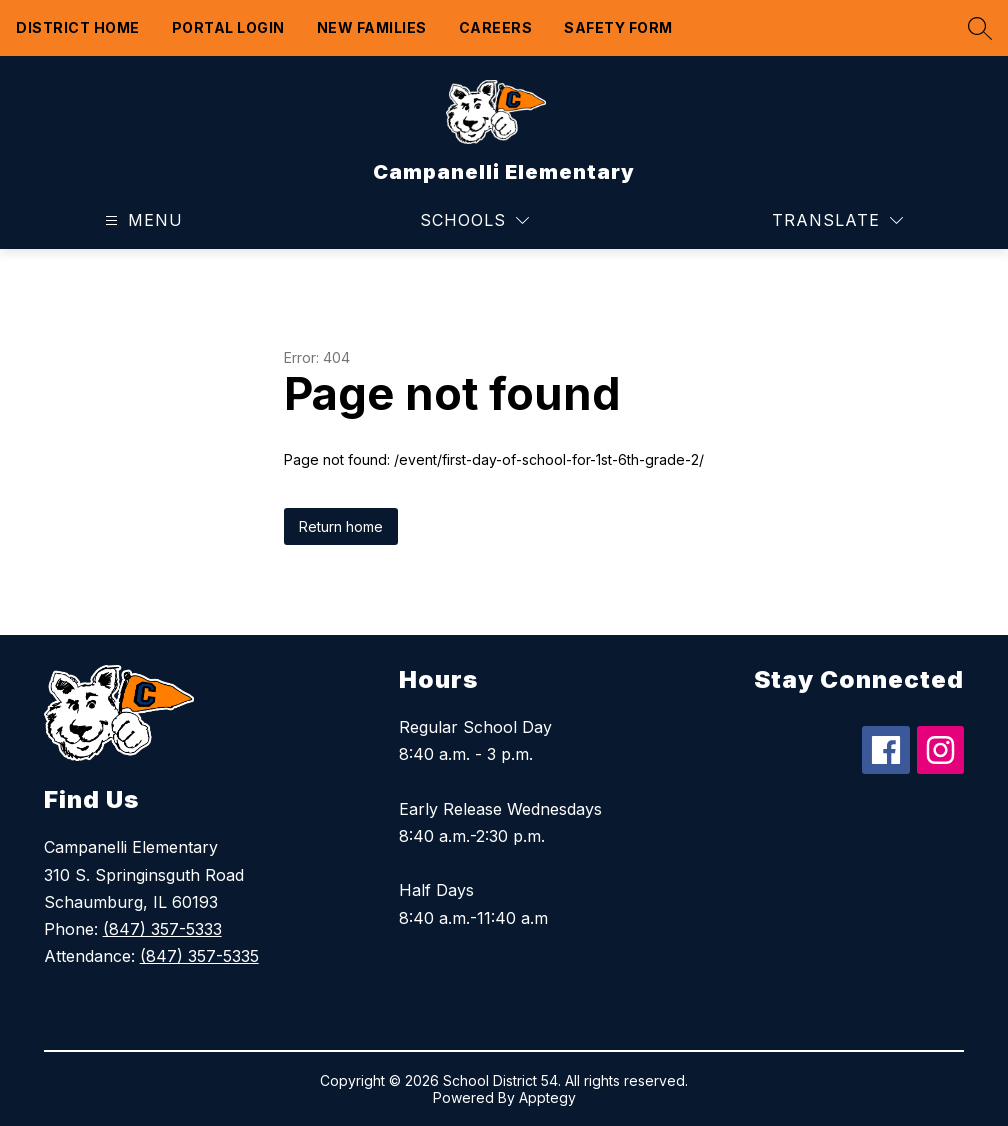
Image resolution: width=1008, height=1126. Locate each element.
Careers (496, 27)
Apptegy (547, 1097)
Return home (341, 526)
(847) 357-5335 (199, 956)
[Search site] (975, 28)
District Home (78, 27)
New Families (372, 27)
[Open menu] (141, 220)
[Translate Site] (837, 220)
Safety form (618, 27)
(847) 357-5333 (162, 929)
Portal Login (228, 27)
